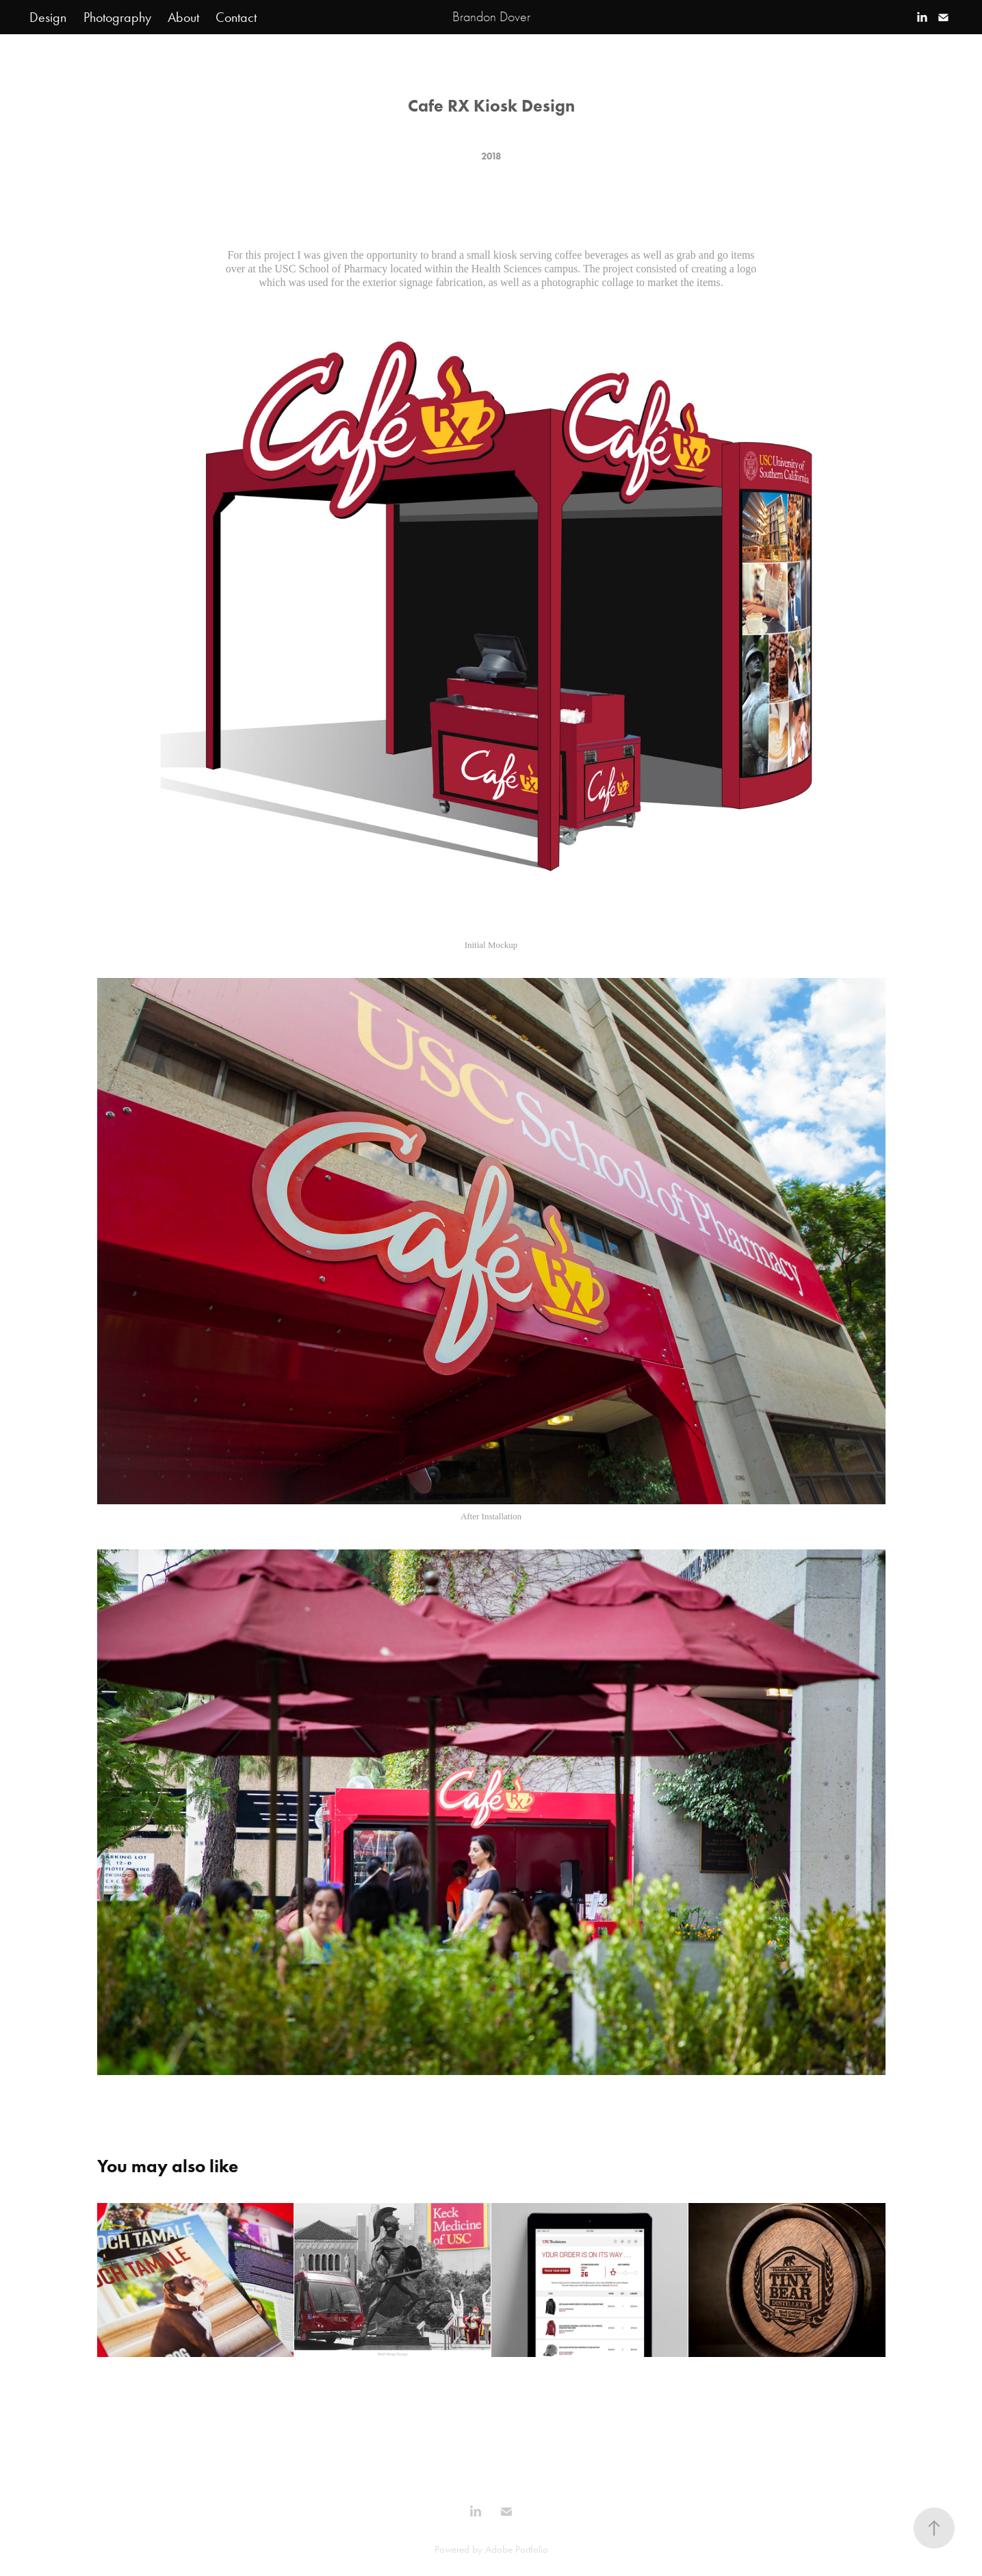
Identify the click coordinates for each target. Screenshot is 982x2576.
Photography (117, 17)
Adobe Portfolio (516, 2549)
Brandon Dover (491, 17)
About (183, 17)
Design (47, 17)
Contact (236, 17)
